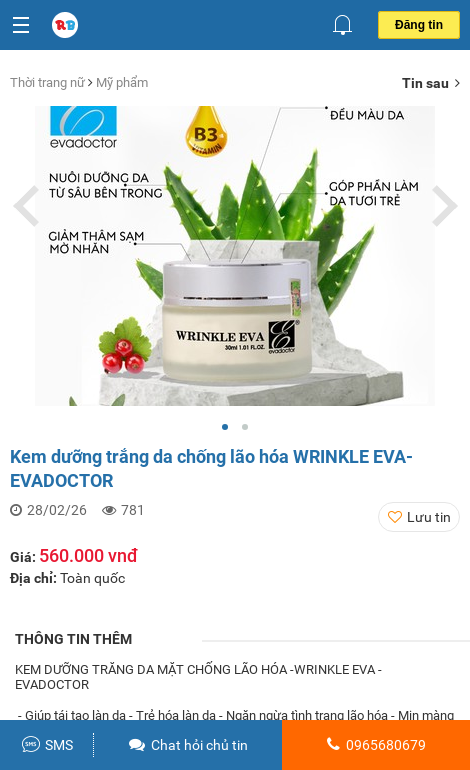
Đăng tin (419, 25)
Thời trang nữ (49, 82)
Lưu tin (429, 517)
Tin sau (431, 83)
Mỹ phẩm (122, 82)
